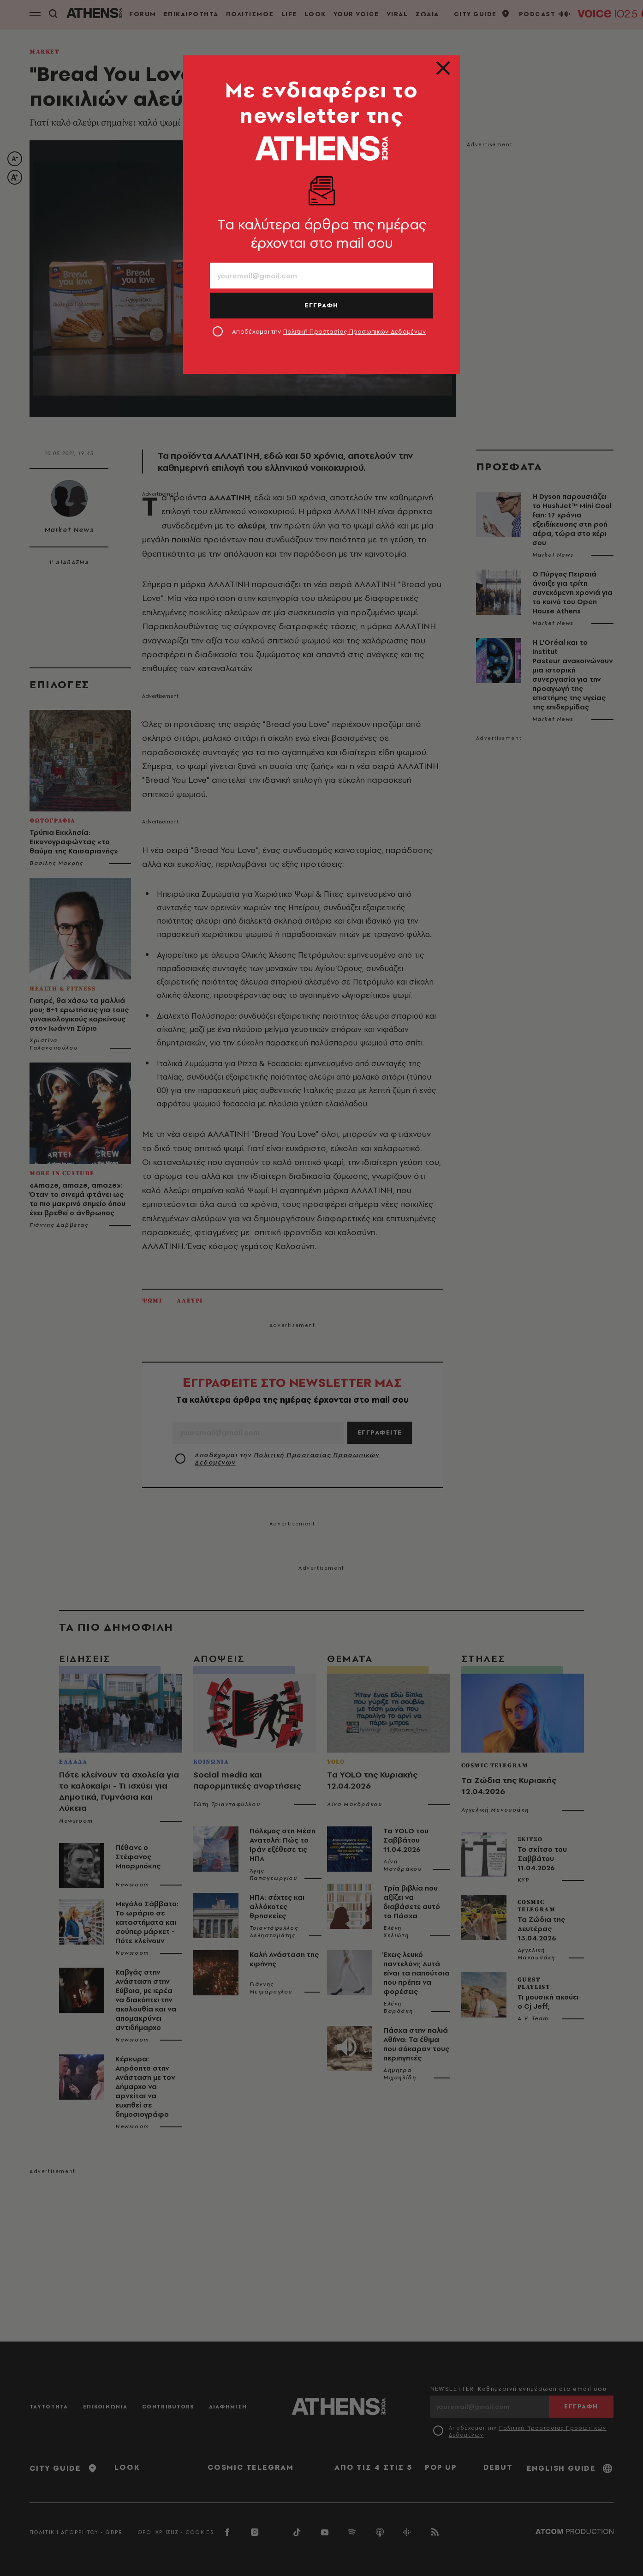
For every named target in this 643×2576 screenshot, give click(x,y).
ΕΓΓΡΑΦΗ (321, 305)
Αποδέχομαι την (329, 331)
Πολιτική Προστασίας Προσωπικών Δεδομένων (354, 331)
